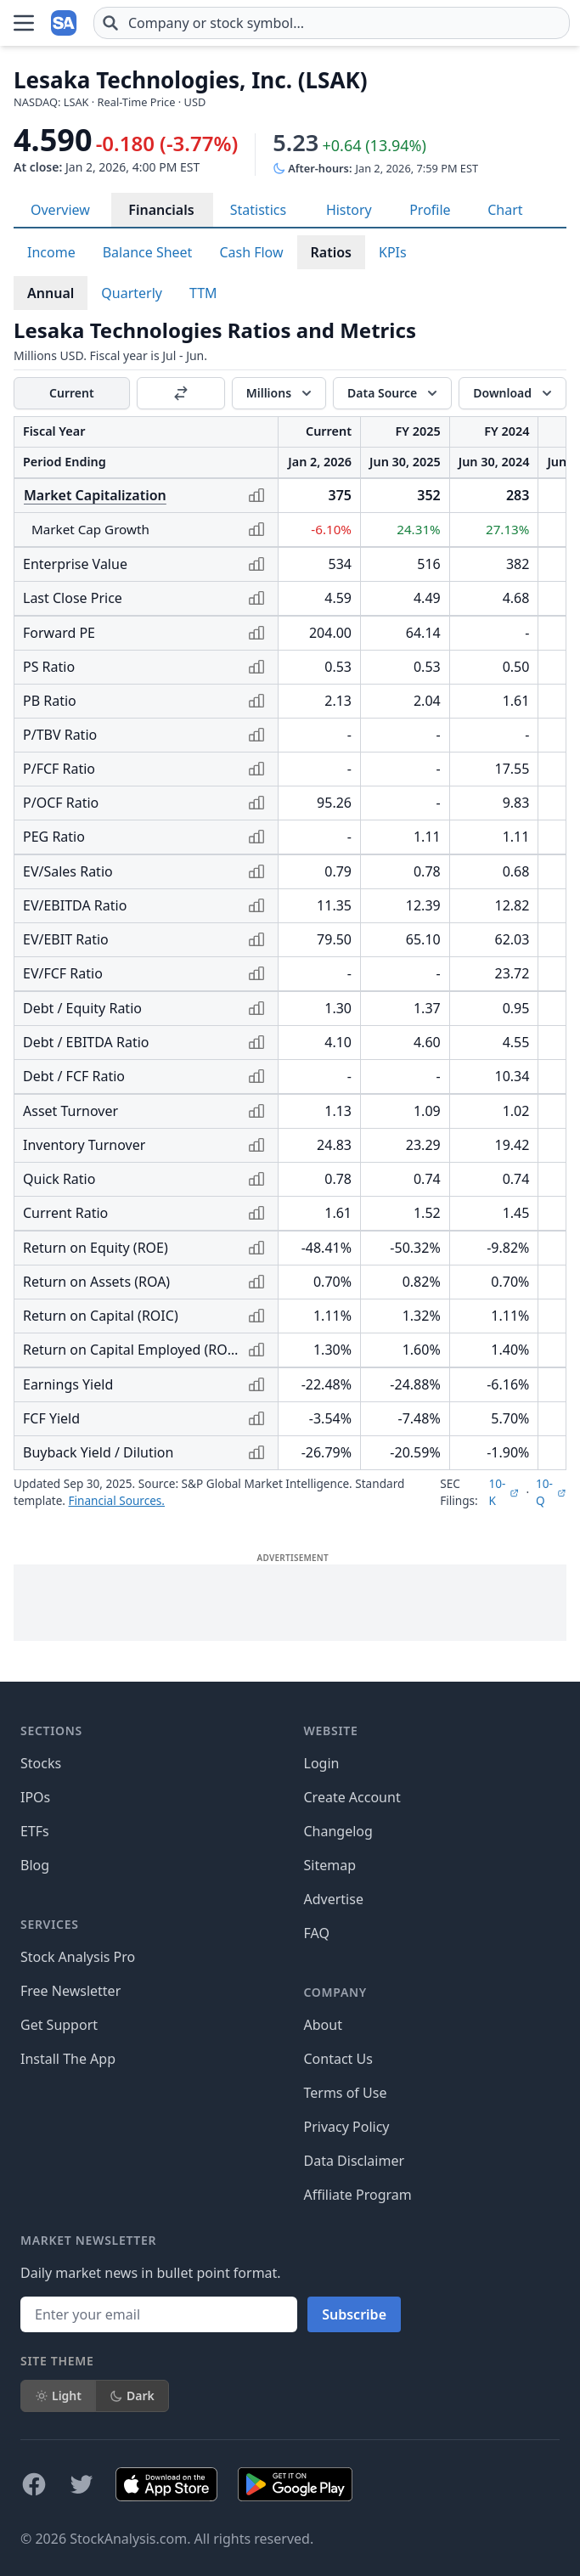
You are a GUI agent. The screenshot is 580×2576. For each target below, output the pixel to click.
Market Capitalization (95, 495)
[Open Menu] (23, 23)
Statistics (258, 209)
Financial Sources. (117, 1500)
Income (51, 252)
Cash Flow (251, 252)
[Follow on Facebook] (34, 2484)
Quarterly (131, 293)
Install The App (67, 2058)
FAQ (316, 1933)
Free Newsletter (70, 1990)
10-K (503, 1491)
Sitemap (330, 1865)
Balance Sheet (148, 252)
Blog (34, 1865)
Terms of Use (345, 2092)
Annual (50, 293)
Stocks (40, 1763)
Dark (132, 2395)
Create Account (352, 1797)
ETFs (34, 1831)
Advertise (333, 1899)
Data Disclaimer (354, 2160)
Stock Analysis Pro (77, 1957)
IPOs (35, 1797)
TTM (203, 293)
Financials (161, 209)
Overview (60, 209)
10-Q (551, 1491)
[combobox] (331, 23)
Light (58, 2395)
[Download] (512, 393)
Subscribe (354, 2314)
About (323, 2024)
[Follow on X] (81, 2484)
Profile (429, 209)
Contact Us (338, 2058)
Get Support (59, 2024)
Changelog (338, 1831)
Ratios (331, 252)
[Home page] (65, 22)
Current (71, 393)
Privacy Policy (347, 2126)
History (349, 209)
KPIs (393, 252)
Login (322, 1763)
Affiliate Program (358, 2194)
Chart (504, 209)
